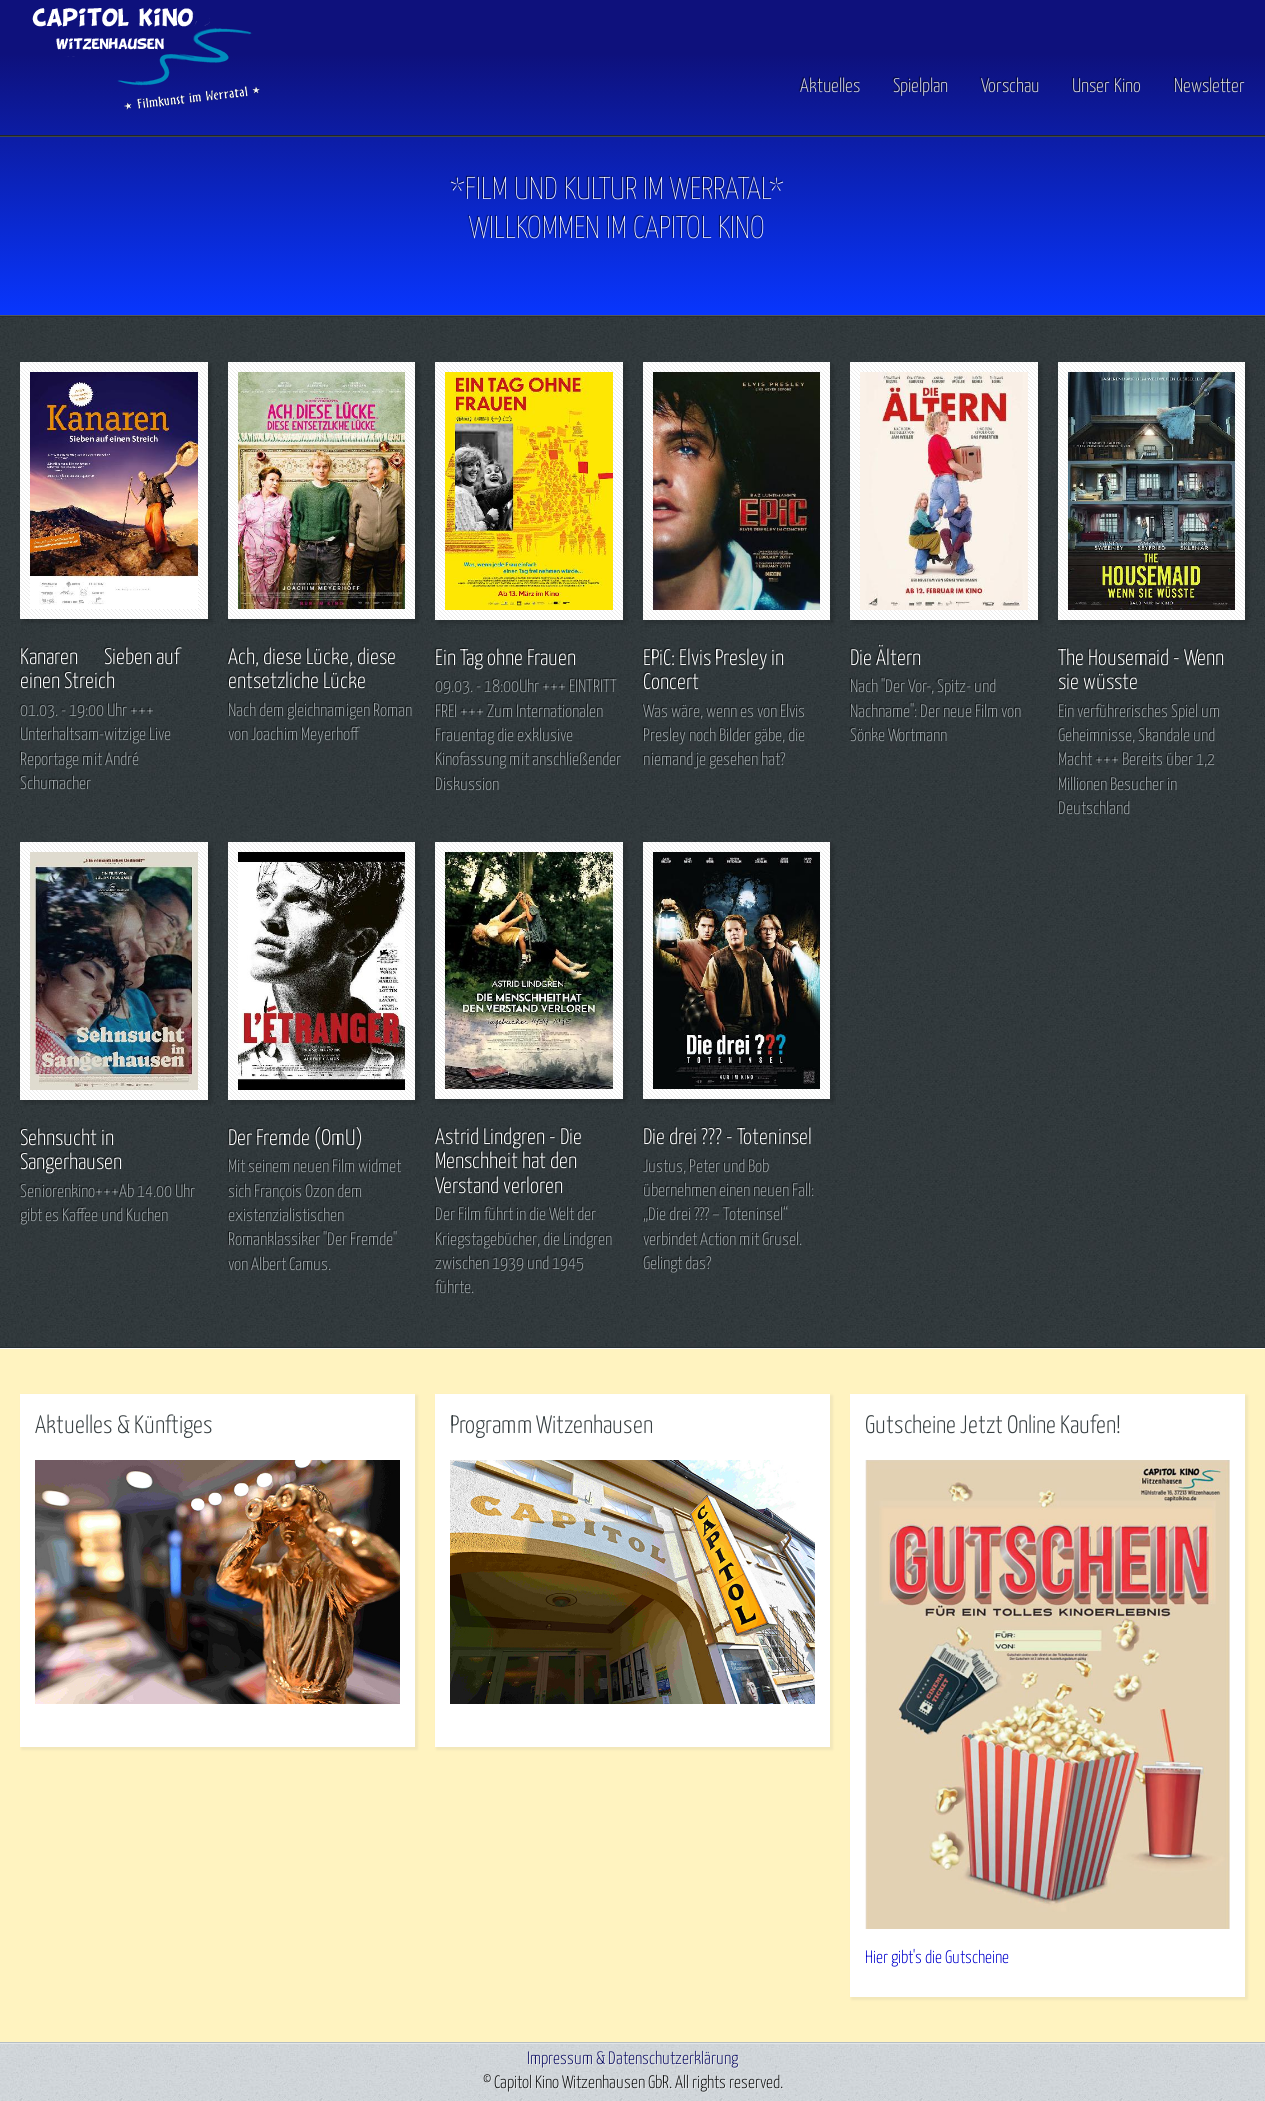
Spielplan (920, 86)
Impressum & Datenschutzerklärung (632, 2059)
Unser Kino (1106, 86)
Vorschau (1010, 86)
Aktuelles (830, 86)
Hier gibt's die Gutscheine (937, 1958)
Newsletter (1209, 86)
